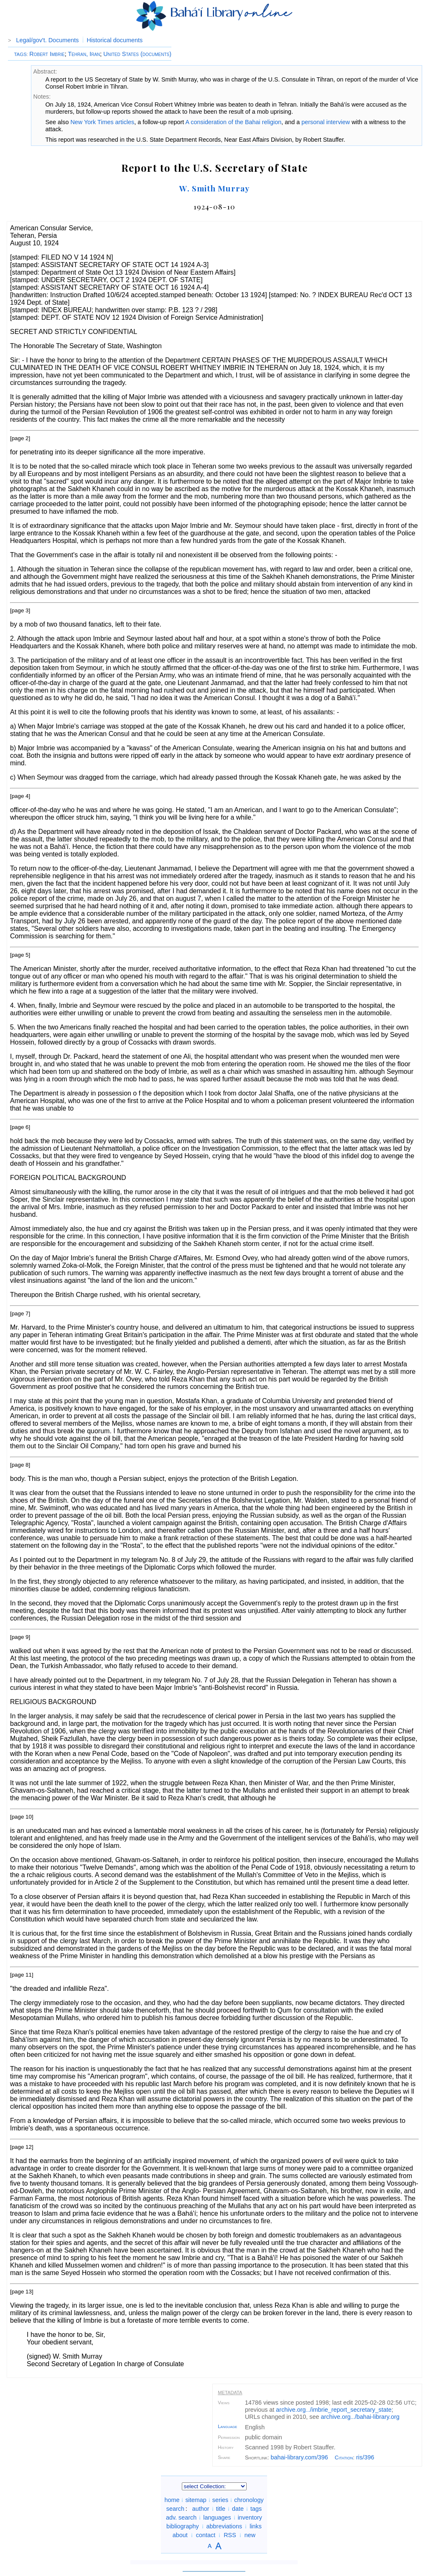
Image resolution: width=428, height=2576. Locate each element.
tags (256, 2508)
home (171, 2500)
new (250, 2535)
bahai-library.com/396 (299, 2457)
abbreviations (224, 2526)
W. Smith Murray (214, 188)
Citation (344, 2457)
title (220, 2508)
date (238, 2508)
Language (227, 2426)
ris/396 (365, 2457)
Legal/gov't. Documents (47, 40)
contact (205, 2535)
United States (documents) (137, 54)
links (256, 2526)
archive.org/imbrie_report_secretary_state (333, 2409)
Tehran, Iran (84, 54)
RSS (230, 2535)
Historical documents (115, 40)
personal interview (325, 122)
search (175, 2508)
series (220, 2500)
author (200, 2508)
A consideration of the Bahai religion (234, 122)
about (180, 2535)
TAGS (20, 54)
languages (217, 2517)
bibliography (182, 2526)
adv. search (181, 2517)
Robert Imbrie (46, 54)
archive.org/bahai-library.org (360, 2416)
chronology (248, 2500)
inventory (250, 2517)
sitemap (195, 2500)
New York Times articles (102, 122)
